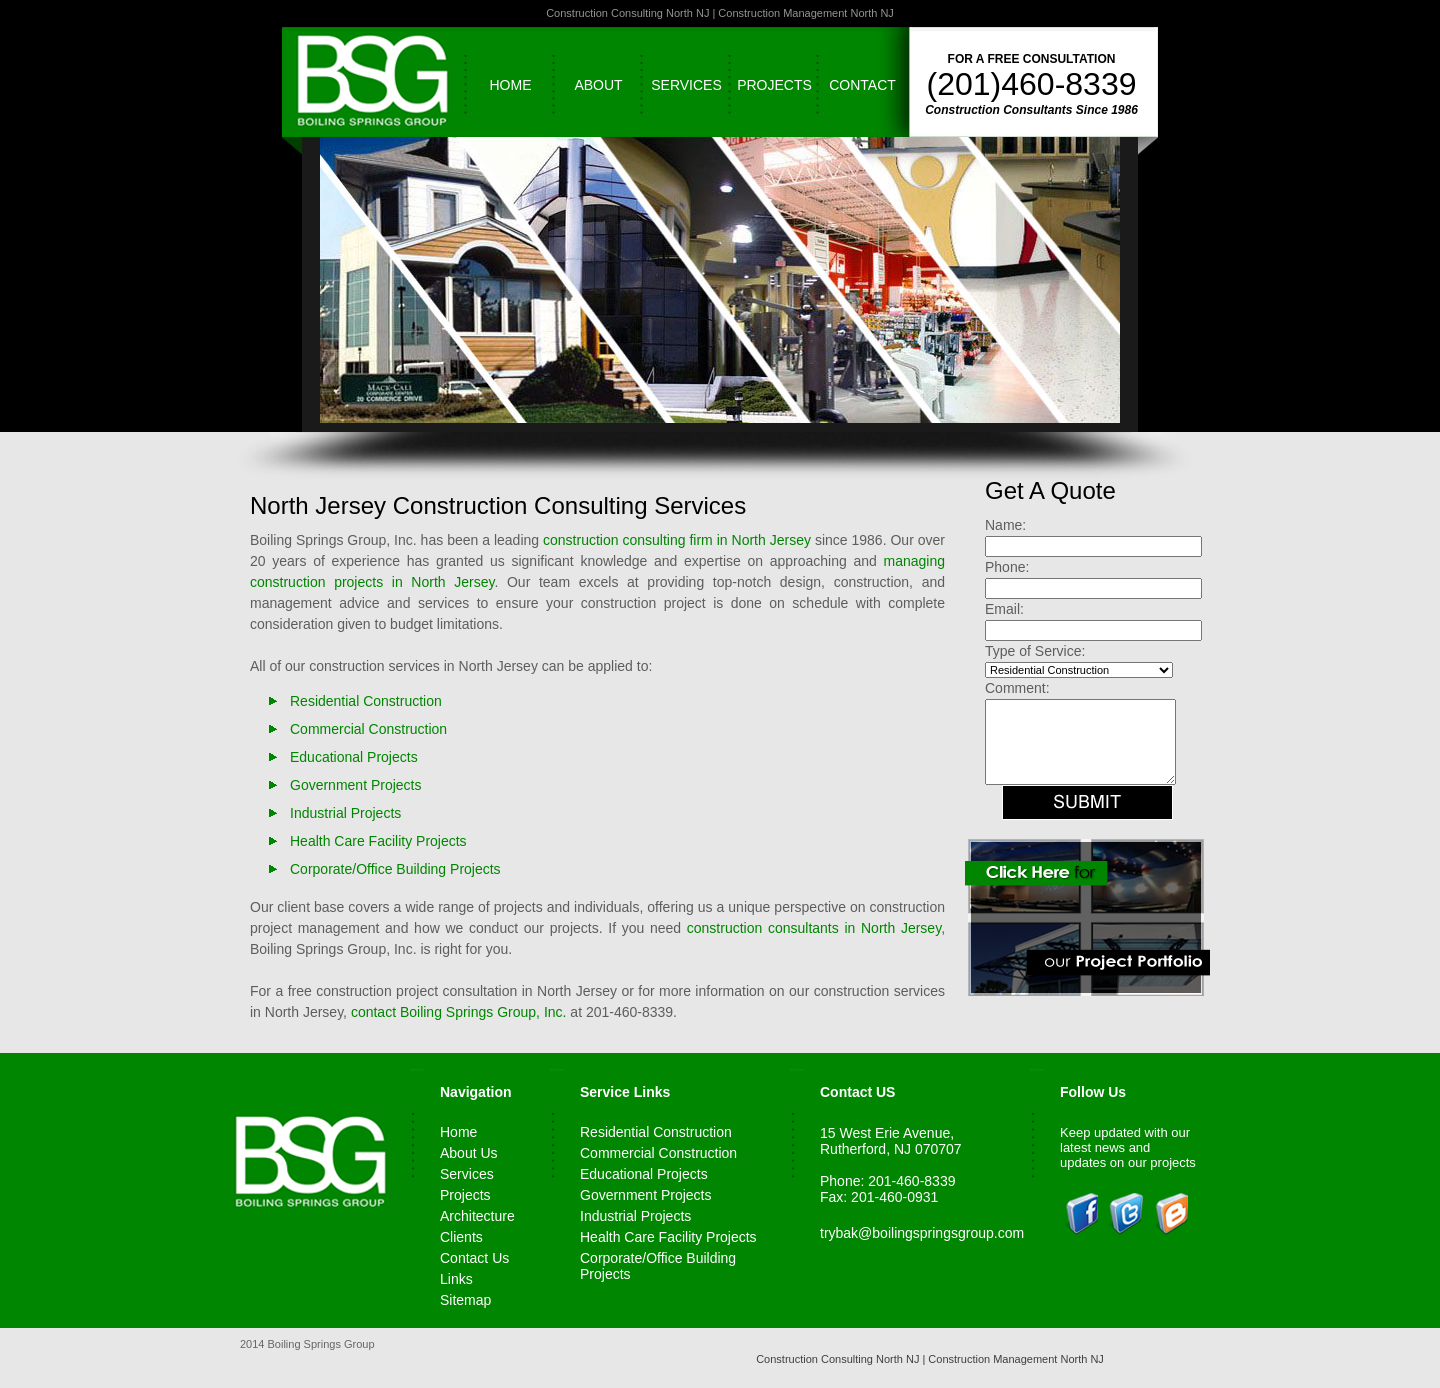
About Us (469, 1153)
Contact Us (474, 1258)
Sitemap (465, 1300)
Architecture (477, 1216)
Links (456, 1279)
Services (686, 85)
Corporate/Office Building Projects (395, 869)
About (598, 85)
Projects (774, 85)
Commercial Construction (368, 729)
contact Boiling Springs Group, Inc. (459, 1012)
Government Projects (356, 785)
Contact (862, 85)
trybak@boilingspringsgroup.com (922, 1233)
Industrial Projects (345, 813)
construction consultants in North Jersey (814, 928)
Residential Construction (366, 701)
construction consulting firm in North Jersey (677, 540)
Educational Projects (354, 757)
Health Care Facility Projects (378, 841)
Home (511, 85)
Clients (461, 1237)
